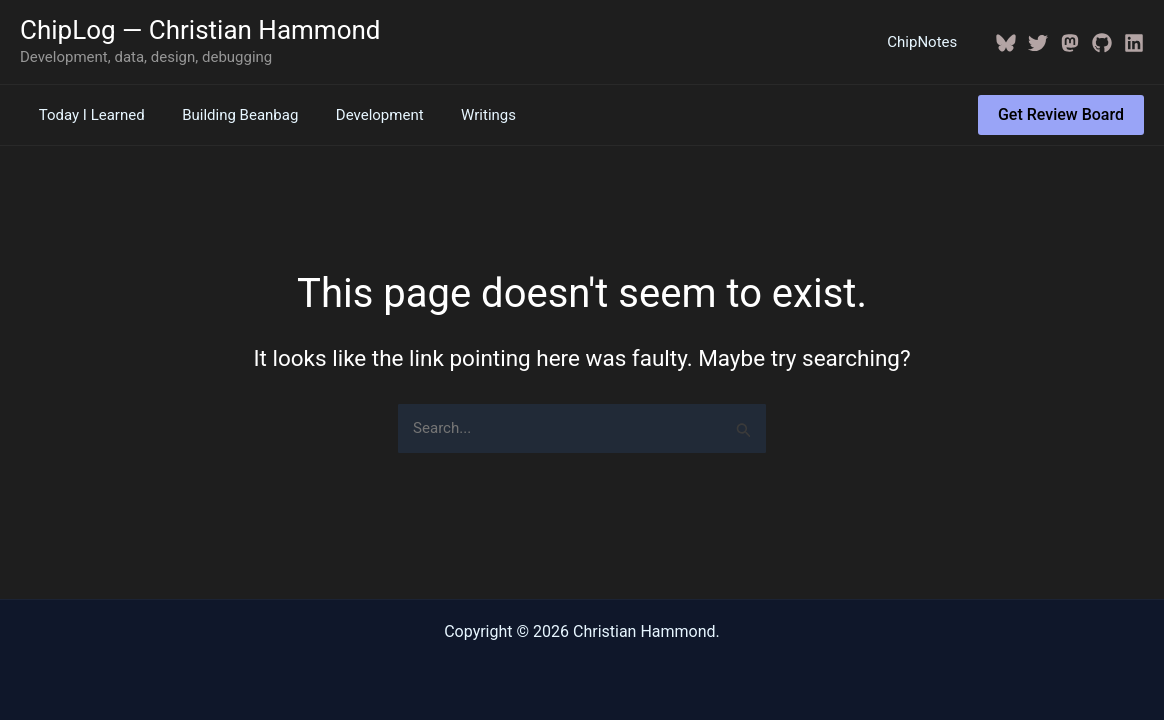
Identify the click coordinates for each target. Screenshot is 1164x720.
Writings (462, 115)
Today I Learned (88, 115)
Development (361, 115)
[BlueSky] (1006, 43)
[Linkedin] (1134, 43)
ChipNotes (926, 42)
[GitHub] (1102, 43)
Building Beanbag (229, 115)
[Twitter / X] (1038, 43)
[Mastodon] (1070, 43)
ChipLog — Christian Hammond (200, 30)
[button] (1061, 115)
